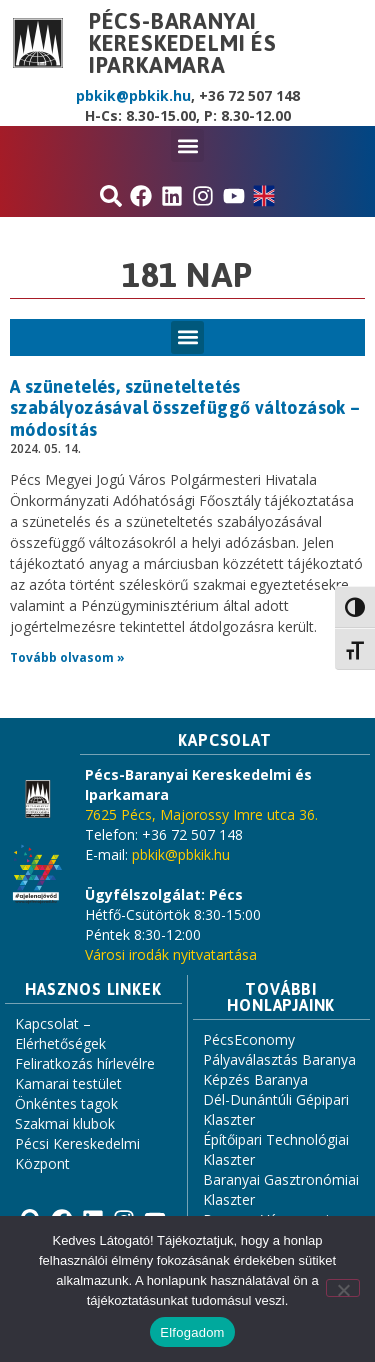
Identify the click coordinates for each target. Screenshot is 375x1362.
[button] (187, 145)
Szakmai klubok (65, 1123)
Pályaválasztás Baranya (279, 1059)
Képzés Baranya (255, 1079)
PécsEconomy (249, 1039)
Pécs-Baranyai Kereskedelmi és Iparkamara (183, 43)
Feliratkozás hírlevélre (85, 1063)
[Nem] (343, 1288)
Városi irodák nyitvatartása (171, 954)
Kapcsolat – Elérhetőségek (60, 1033)
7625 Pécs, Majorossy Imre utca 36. (201, 814)
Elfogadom (192, 1332)
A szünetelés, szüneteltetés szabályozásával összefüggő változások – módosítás (185, 408)
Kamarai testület (68, 1083)
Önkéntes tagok (66, 1103)
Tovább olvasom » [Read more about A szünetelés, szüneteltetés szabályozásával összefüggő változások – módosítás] (67, 657)
